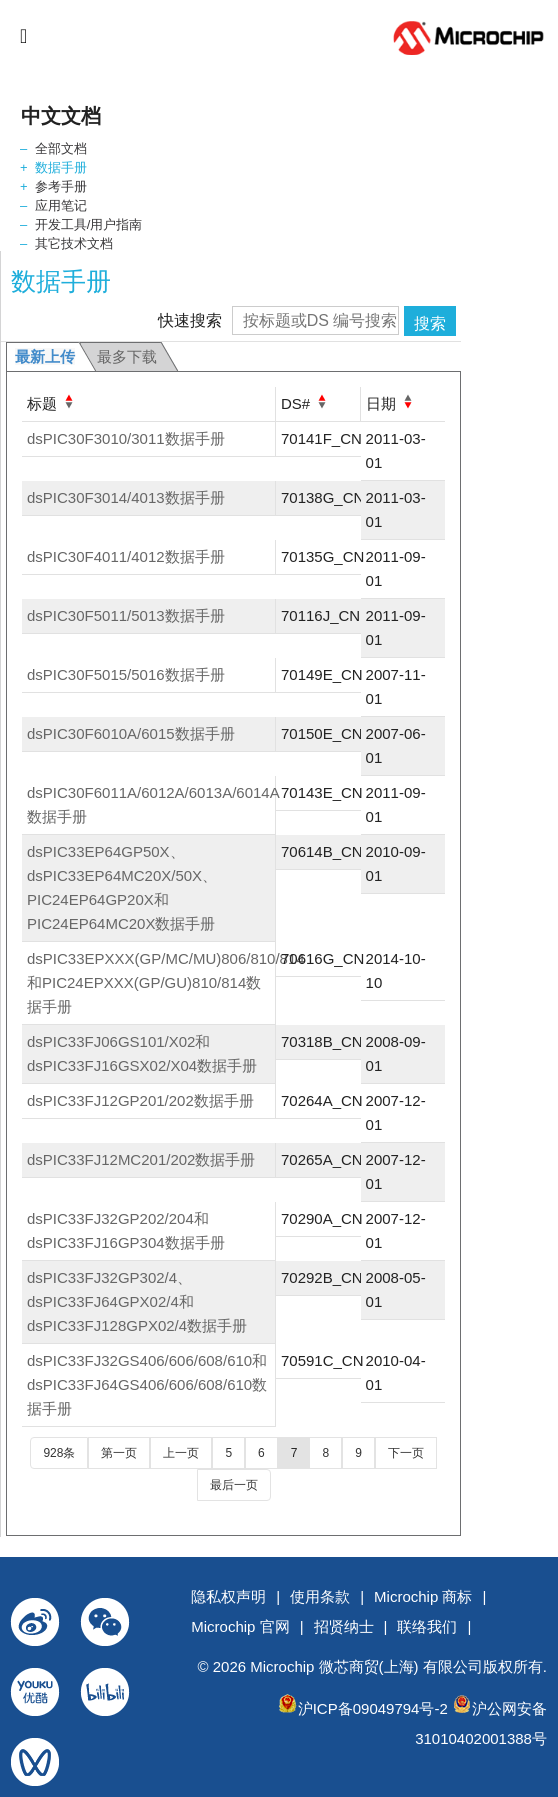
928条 (59, 1453)
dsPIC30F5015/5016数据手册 (126, 674)
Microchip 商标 (423, 1596)
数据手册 (61, 167)
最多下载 (127, 356)
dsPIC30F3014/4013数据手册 (126, 497)
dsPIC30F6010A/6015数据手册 (131, 733)
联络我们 (427, 1626)
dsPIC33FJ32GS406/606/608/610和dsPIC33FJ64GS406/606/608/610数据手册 (147, 1384)
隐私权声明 (228, 1596)
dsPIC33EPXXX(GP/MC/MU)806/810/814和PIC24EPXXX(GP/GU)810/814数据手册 (166, 982)
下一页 (406, 1453)
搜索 (430, 323)
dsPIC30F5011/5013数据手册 (126, 615)
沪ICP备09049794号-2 (373, 1708)
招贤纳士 (344, 1626)
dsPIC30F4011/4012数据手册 (126, 556)
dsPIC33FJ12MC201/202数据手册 (141, 1159)
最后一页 (234, 1485)
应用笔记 (61, 205)
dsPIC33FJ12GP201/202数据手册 (140, 1100)
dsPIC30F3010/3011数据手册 (126, 438)
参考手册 (61, 186)
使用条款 (320, 1596)
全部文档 (61, 148)
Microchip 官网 (240, 1626)
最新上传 (45, 356)
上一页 (181, 1453)
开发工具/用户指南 (89, 224)
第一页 (119, 1453)
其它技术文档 (74, 243)
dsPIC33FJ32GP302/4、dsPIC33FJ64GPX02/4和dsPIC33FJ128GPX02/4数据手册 (137, 1301)
